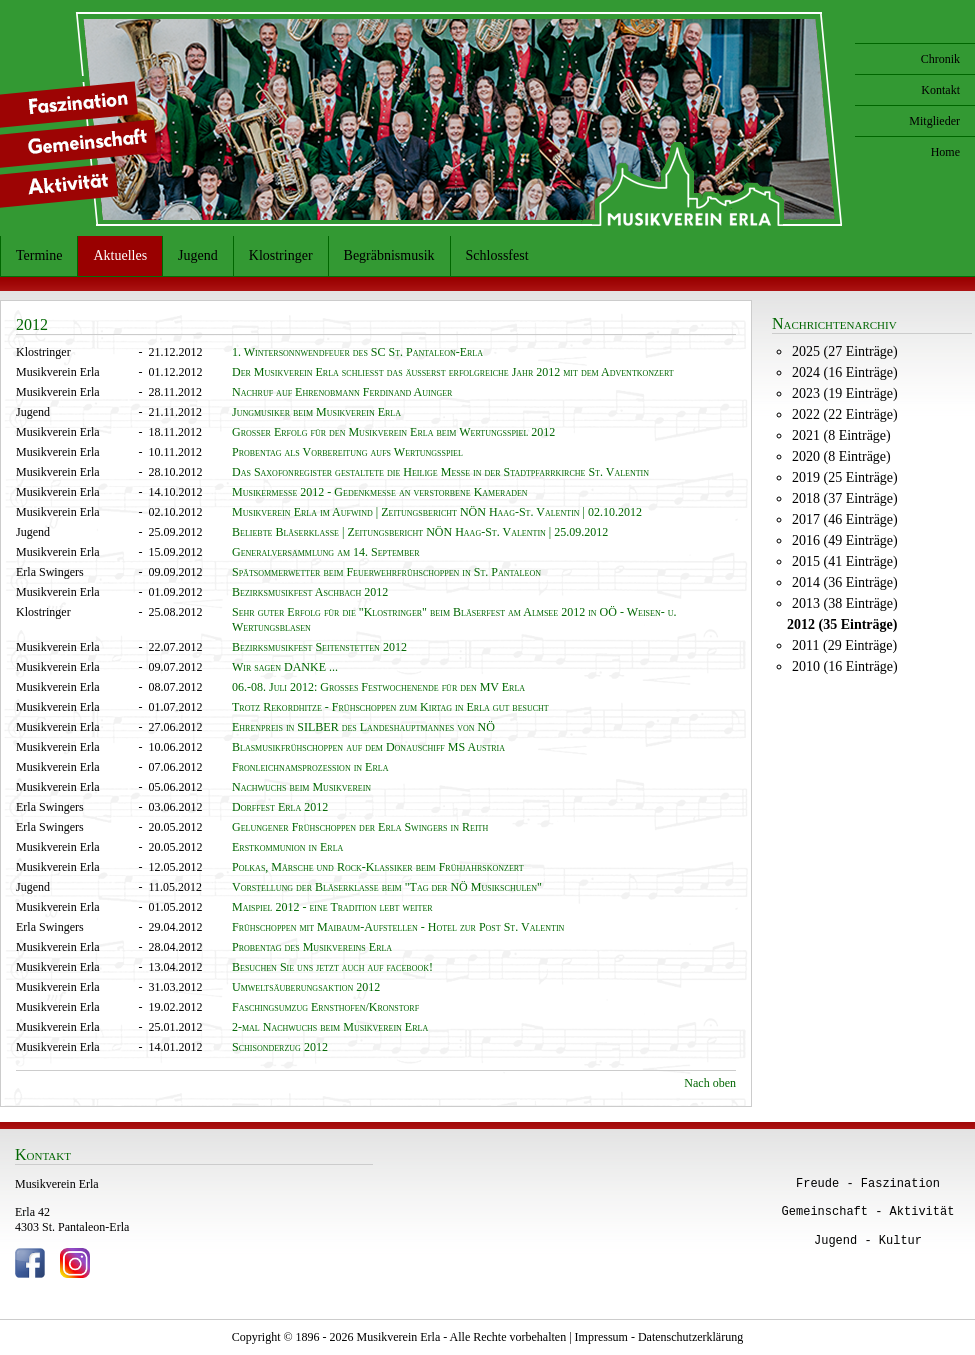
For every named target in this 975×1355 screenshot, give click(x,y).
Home (945, 152)
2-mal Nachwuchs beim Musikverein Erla (330, 1027)
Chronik (940, 59)
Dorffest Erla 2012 (280, 807)
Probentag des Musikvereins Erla (312, 947)
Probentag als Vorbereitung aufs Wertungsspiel (347, 452)
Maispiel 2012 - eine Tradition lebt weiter (332, 907)
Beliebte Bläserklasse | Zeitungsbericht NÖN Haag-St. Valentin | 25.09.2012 (420, 532)
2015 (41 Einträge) (845, 561)
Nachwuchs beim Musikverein (301, 787)
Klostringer (281, 255)
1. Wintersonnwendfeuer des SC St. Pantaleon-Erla (357, 352)
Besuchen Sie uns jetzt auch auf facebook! (332, 967)
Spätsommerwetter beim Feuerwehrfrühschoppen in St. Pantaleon (386, 572)
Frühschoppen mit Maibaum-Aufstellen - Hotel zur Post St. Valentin (398, 927)
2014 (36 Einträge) (845, 582)
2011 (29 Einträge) (844, 645)
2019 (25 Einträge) (845, 477)
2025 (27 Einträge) (845, 351)
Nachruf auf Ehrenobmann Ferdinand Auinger (342, 392)
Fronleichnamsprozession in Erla (310, 767)
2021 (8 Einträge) (841, 435)
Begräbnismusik (389, 255)
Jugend (198, 255)
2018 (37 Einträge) (845, 498)
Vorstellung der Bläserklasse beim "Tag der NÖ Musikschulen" (387, 887)
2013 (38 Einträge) (845, 603)
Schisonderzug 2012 (280, 1047)
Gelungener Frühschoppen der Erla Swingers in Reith (360, 827)
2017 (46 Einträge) (845, 519)
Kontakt (940, 90)
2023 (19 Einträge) (845, 393)
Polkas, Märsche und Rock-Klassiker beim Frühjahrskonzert (378, 867)
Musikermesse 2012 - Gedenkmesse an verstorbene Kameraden (380, 492)
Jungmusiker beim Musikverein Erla (316, 412)
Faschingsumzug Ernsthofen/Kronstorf (325, 1007)
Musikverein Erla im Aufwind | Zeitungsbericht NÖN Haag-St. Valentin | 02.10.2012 (437, 512)
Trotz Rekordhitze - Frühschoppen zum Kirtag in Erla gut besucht (390, 707)
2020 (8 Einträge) (841, 456)
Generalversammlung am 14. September (326, 552)
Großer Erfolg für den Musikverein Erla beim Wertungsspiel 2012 (393, 432)
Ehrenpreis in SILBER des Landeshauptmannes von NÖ (363, 727)
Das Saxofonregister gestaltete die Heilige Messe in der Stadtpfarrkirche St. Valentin (440, 472)
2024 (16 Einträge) (845, 372)
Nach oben (710, 1083)
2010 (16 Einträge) (845, 666)
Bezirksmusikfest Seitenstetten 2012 (319, 647)
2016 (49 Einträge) (845, 540)
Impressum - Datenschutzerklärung (659, 1337)
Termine (39, 255)
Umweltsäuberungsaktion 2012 (306, 987)
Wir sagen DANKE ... (285, 667)
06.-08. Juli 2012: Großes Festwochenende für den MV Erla (378, 687)
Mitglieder (934, 121)
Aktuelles (120, 255)
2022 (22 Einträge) (845, 414)
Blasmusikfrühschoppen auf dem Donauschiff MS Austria (368, 747)
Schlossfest (497, 255)
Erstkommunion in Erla (287, 847)
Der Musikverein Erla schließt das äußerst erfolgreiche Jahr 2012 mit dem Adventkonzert (453, 372)
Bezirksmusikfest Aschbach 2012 (310, 592)
